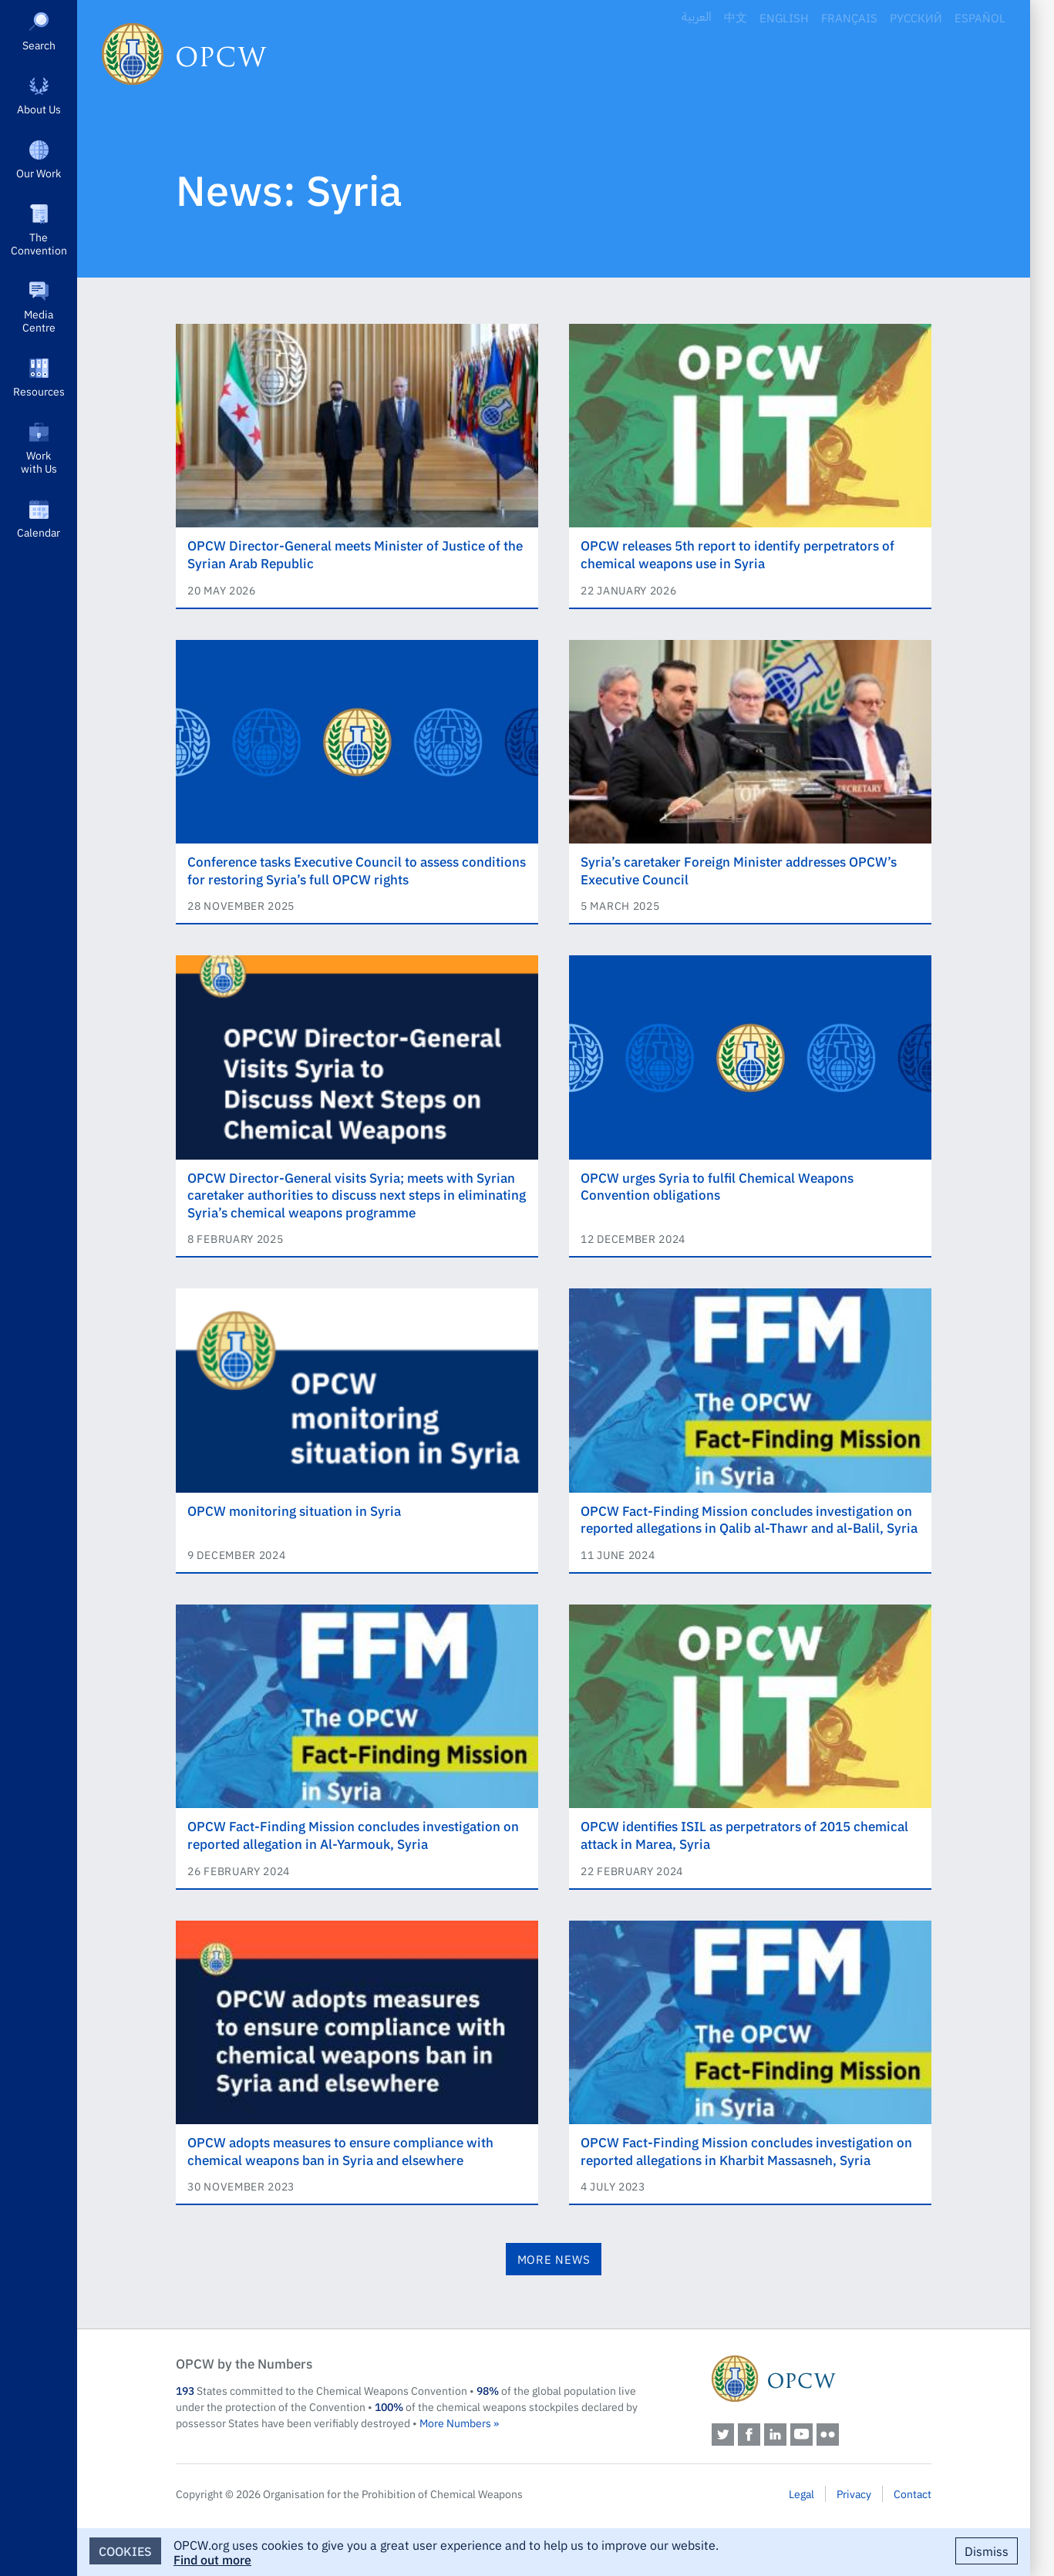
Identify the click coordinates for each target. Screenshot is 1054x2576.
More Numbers (455, 2422)
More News (554, 2259)
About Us (39, 108)
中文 (735, 17)
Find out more (212, 2559)
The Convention (39, 243)
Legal (801, 2493)
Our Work (38, 172)
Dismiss (987, 2550)
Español (980, 17)
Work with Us (39, 461)
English (784, 17)
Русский (916, 17)
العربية (697, 17)
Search (39, 44)
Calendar (38, 532)
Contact (912, 2493)
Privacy (854, 2493)
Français (849, 17)
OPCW (821, 2378)
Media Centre (39, 320)
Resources (39, 391)
